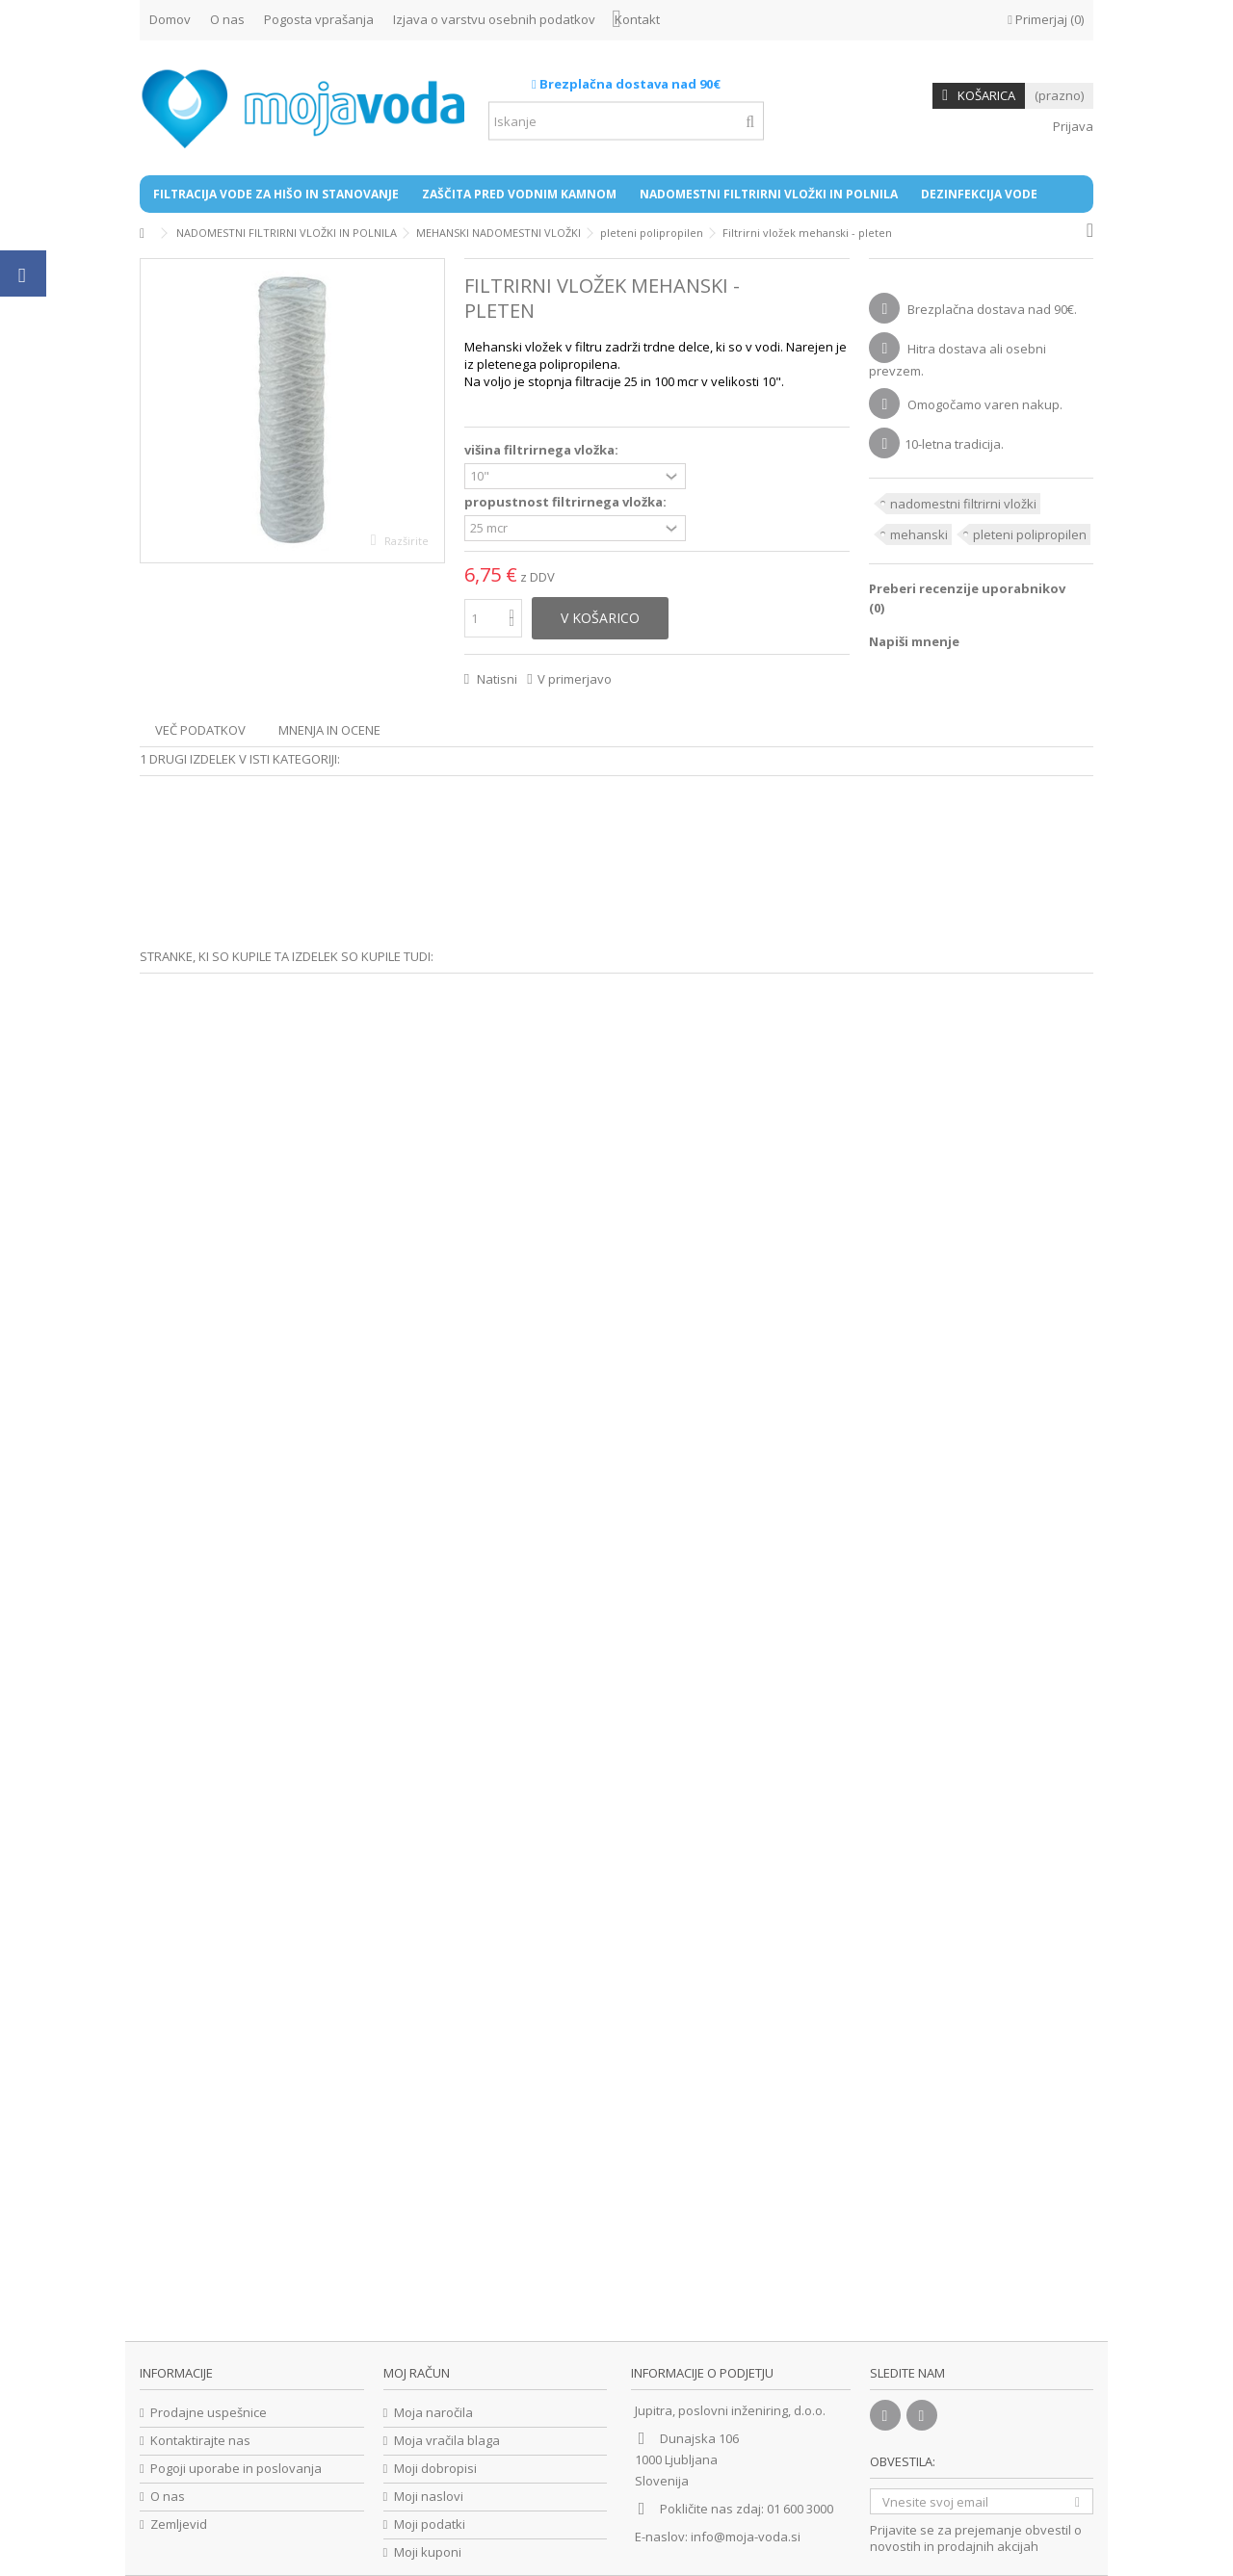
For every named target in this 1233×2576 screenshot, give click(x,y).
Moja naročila (433, 2413)
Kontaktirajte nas (200, 2441)
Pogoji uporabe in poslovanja (236, 2468)
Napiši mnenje (914, 641)
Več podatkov (200, 730)
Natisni (495, 679)
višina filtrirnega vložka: (542, 450)
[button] (276, 194)
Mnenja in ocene (329, 730)
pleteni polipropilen (1030, 534)
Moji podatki (429, 2524)
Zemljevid (178, 2524)
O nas (227, 19)
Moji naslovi (428, 2496)
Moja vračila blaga (447, 2441)
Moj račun (416, 2372)
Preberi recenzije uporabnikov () (967, 598)
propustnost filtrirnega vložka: (566, 502)
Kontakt (637, 19)
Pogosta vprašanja (319, 19)
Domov (170, 19)
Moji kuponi (427, 2552)
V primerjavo (575, 679)
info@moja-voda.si (745, 2536)
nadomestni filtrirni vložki (963, 503)
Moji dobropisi (435, 2468)
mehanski (919, 534)
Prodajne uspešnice (208, 2413)
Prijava (1071, 126)
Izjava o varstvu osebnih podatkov (494, 19)
